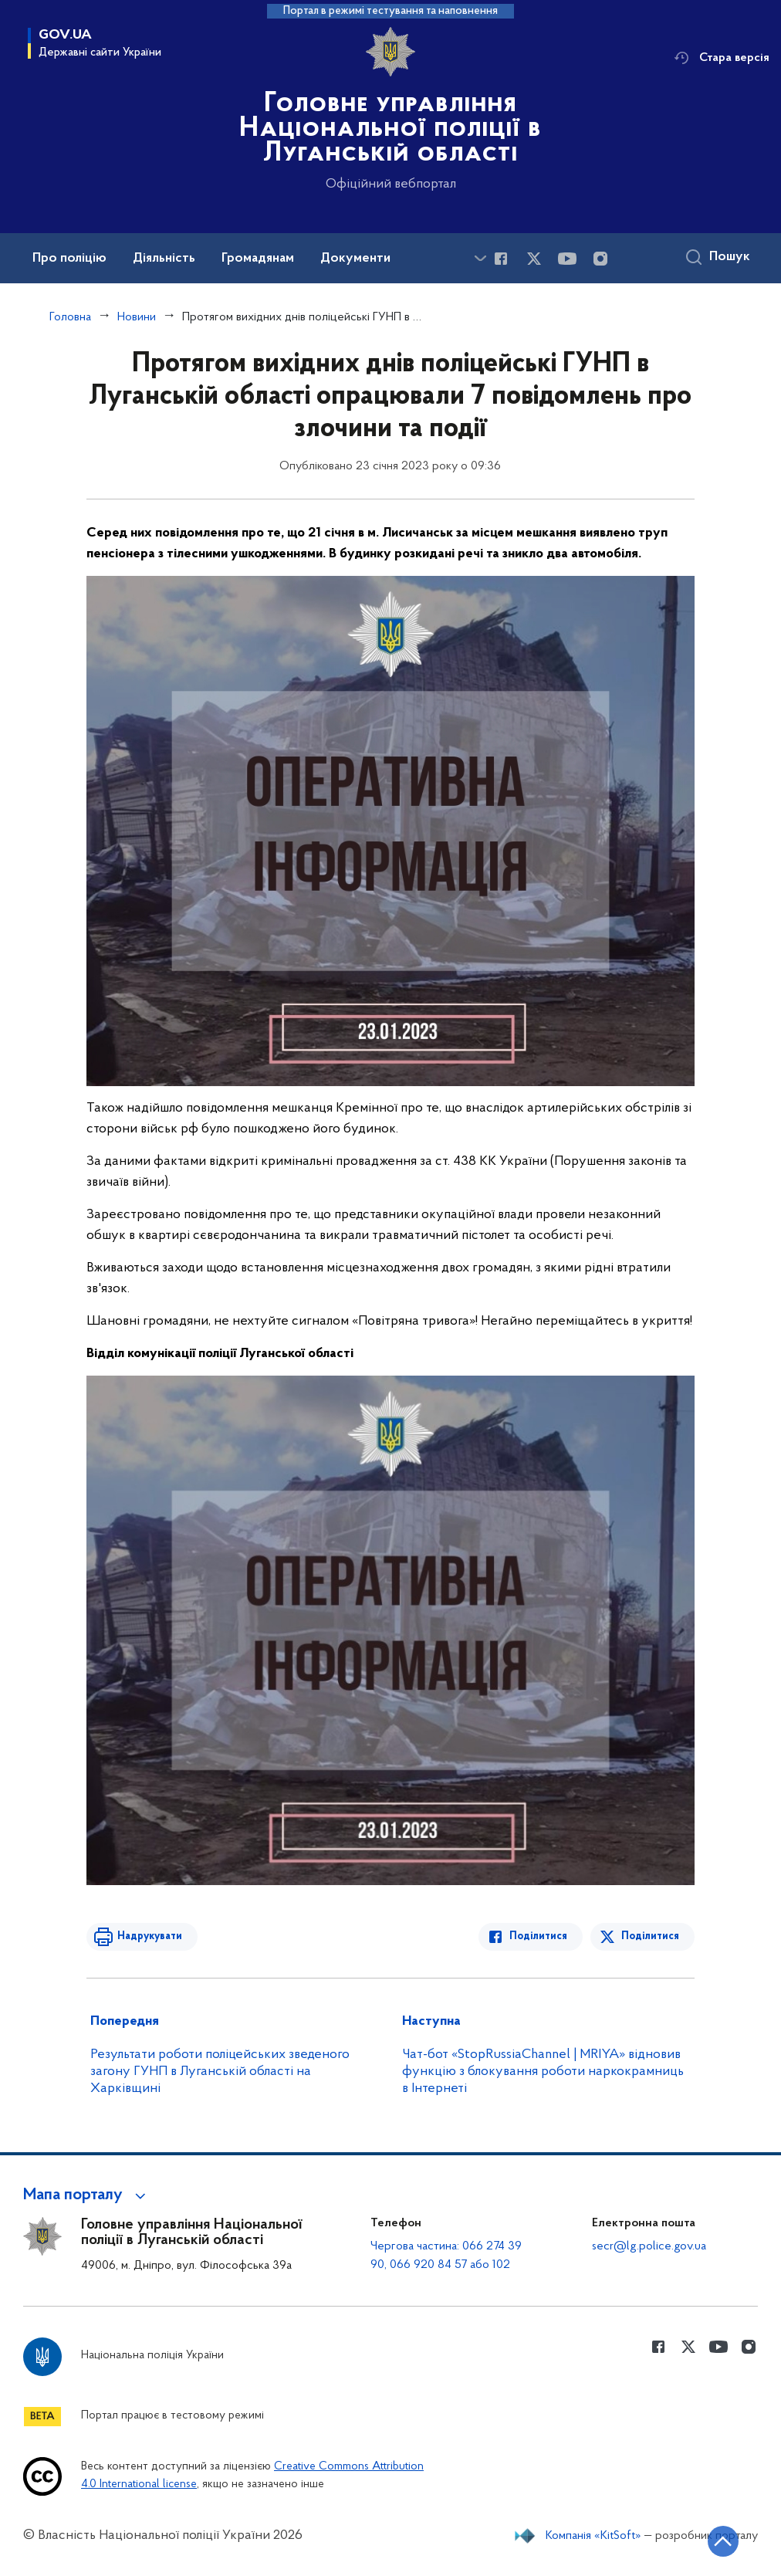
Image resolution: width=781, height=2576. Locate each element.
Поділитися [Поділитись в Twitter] (650, 1936)
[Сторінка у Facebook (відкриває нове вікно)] (501, 258)
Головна (70, 317)
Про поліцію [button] (69, 259)
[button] (86, 2195)
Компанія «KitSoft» (593, 2536)
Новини (136, 317)
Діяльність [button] (164, 259)
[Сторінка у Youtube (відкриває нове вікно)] (567, 258)
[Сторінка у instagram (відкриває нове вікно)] (600, 258)
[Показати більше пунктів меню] (480, 258)
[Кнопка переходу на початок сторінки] (723, 2541)
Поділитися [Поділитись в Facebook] (538, 1936)
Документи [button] (355, 259)
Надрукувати (149, 1936)
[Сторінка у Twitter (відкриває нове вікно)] (534, 258)
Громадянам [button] (257, 259)
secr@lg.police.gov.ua (649, 2246)
